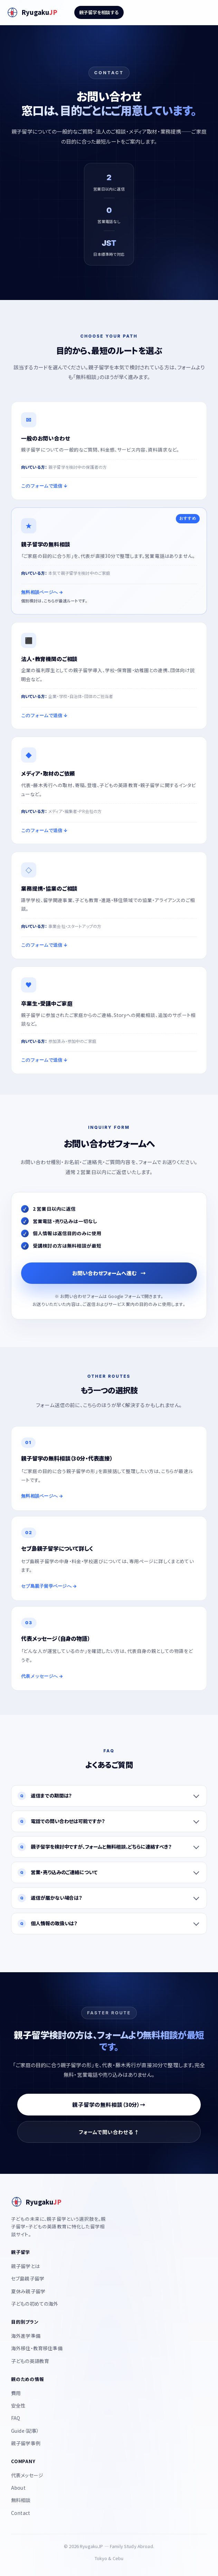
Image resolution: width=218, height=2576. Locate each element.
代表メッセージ (27, 2475)
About (18, 2487)
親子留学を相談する (99, 12)
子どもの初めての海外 (34, 2303)
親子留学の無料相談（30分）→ (108, 2104)
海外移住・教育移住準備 (37, 2348)
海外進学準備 (25, 2335)
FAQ (15, 2417)
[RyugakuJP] (32, 12)
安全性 (18, 2405)
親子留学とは (25, 2266)
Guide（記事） (25, 2430)
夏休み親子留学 (28, 2291)
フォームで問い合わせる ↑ (109, 2132)
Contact (20, 2512)
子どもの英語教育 (30, 2360)
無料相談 (21, 2500)
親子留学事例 (25, 2443)
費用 (16, 2393)
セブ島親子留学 (27, 2278)
